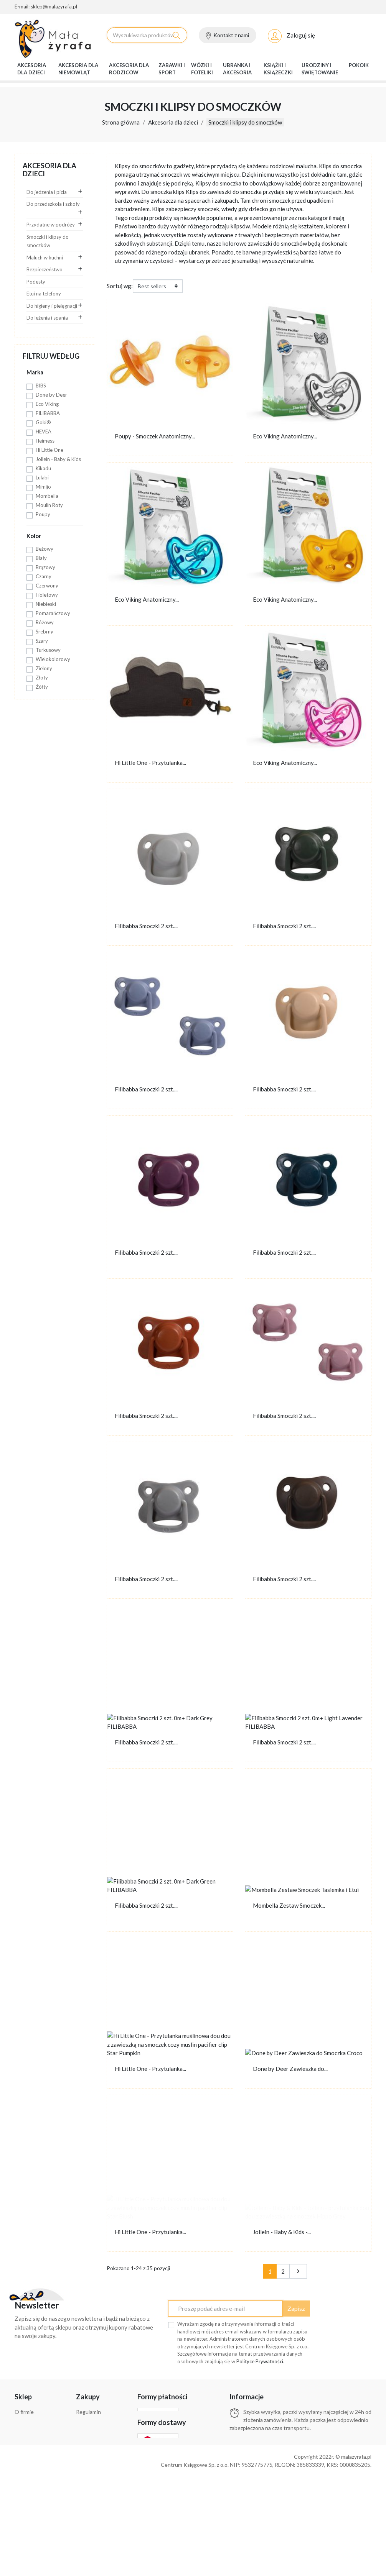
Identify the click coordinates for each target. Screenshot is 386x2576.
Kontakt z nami (231, 36)
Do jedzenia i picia (46, 193)
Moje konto (89, 2489)
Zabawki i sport (171, 70)
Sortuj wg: (120, 287)
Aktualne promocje (293, 8)
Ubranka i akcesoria (237, 70)
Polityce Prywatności (259, 2362)
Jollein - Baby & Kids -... (282, 2233)
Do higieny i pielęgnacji (51, 307)
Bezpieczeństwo (44, 270)
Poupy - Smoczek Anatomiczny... (155, 437)
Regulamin (88, 2413)
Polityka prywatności (100, 2423)
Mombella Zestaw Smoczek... (289, 1906)
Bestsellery (357, 8)
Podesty (35, 283)
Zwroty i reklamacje (38, 2443)
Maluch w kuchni (44, 259)
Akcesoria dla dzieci (31, 70)
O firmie (256, 8)
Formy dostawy (33, 2433)
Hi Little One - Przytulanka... (150, 763)
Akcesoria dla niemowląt (78, 70)
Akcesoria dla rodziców (129, 70)
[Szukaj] (147, 36)
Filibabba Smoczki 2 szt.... (146, 927)
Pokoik (359, 66)
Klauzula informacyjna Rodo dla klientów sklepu (99, 2441)
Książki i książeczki (278, 70)
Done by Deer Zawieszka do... (290, 2069)
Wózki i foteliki (202, 70)
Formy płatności (34, 2423)
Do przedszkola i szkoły (53, 205)
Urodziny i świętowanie (320, 70)
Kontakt (86, 2499)
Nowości (330, 8)
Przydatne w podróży (50, 226)
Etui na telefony (43, 295)
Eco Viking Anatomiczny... (285, 437)
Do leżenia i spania (47, 319)
